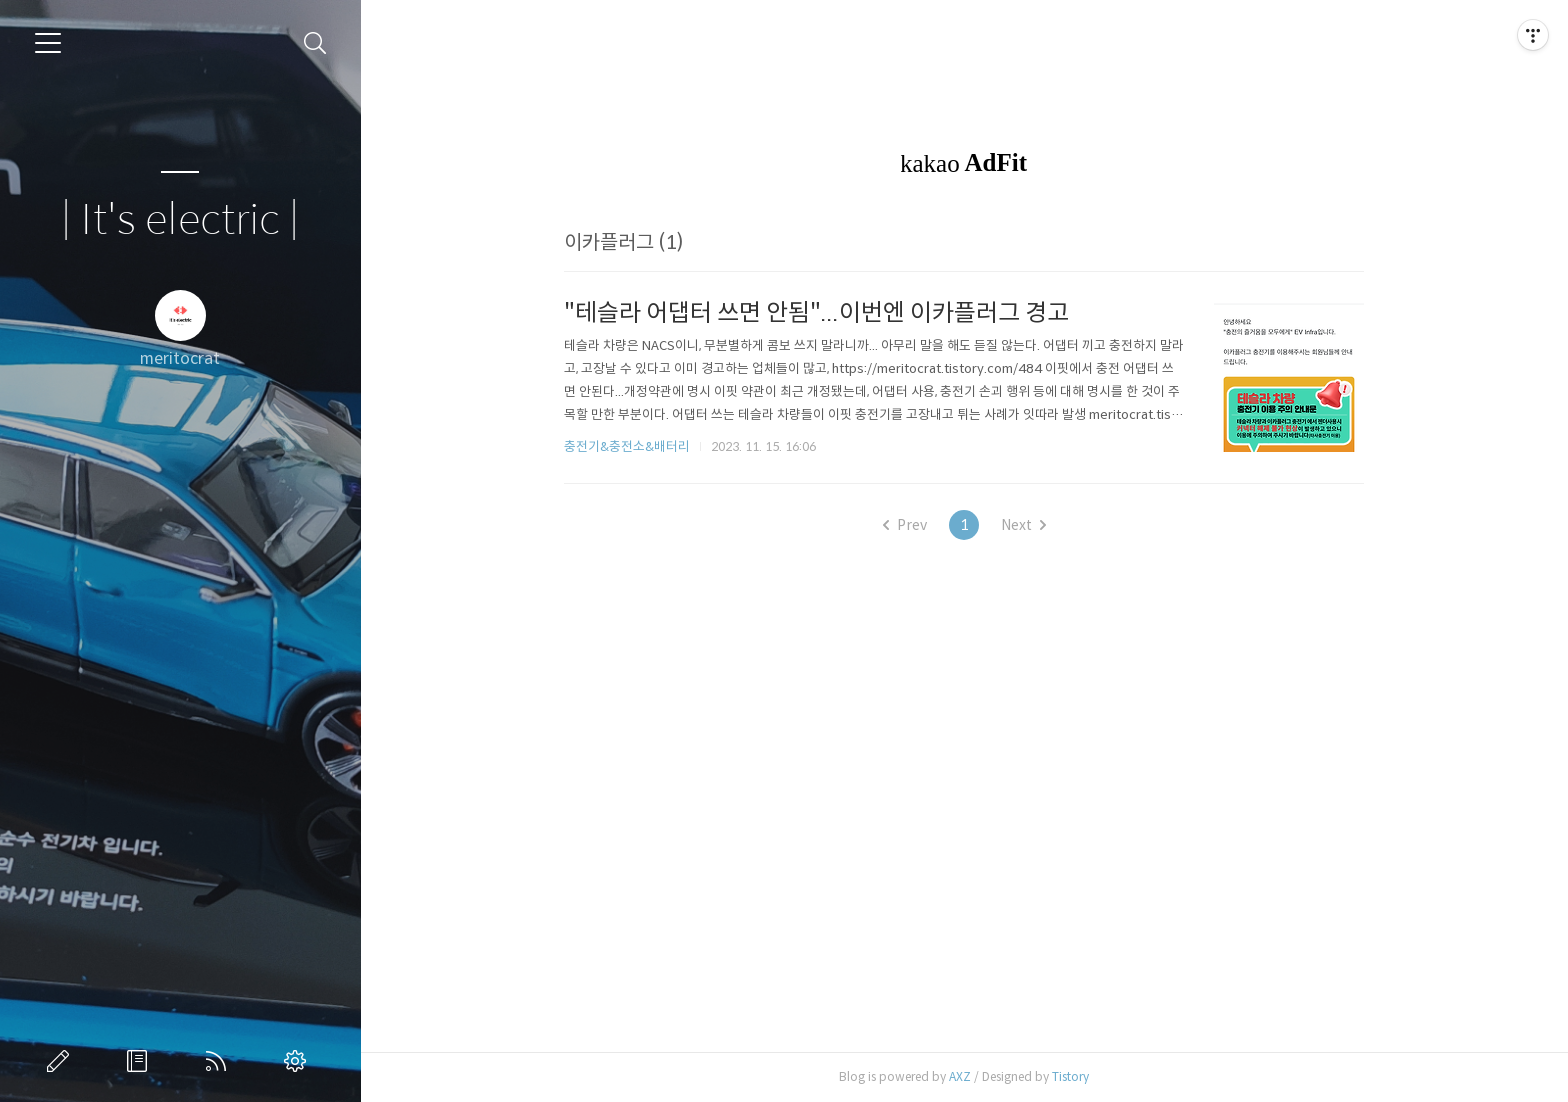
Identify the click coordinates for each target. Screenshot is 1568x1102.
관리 (299, 1061)
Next (1023, 525)
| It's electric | (180, 220)
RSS (220, 1061)
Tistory (1070, 1076)
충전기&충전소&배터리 (627, 446)
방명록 (141, 1061)
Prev (905, 525)
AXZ (960, 1076)
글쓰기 (62, 1061)
